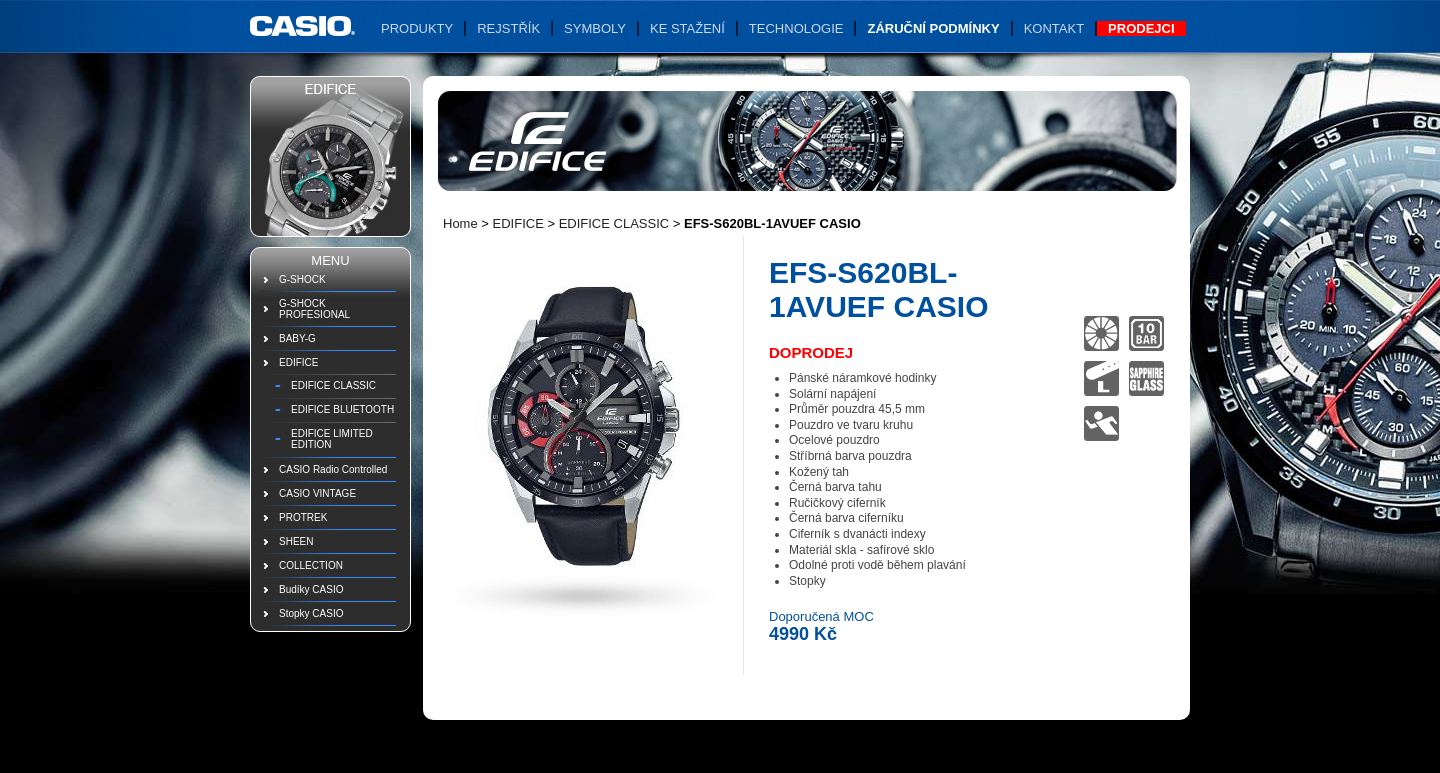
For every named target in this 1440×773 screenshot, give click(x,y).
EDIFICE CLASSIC (333, 385)
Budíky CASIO (311, 589)
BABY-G (297, 338)
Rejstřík (508, 28)
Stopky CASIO (311, 613)
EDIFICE (298, 362)
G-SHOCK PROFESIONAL (314, 309)
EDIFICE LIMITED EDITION (332, 439)
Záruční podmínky (933, 28)
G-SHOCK (302, 279)
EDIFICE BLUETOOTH (342, 409)
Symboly (595, 28)
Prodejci (1141, 28)
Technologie (796, 28)
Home (460, 223)
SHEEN (296, 541)
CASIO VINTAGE (317, 493)
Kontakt (1054, 28)
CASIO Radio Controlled (333, 469)
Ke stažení (687, 28)
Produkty (417, 28)
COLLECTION (311, 565)
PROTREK (303, 517)
